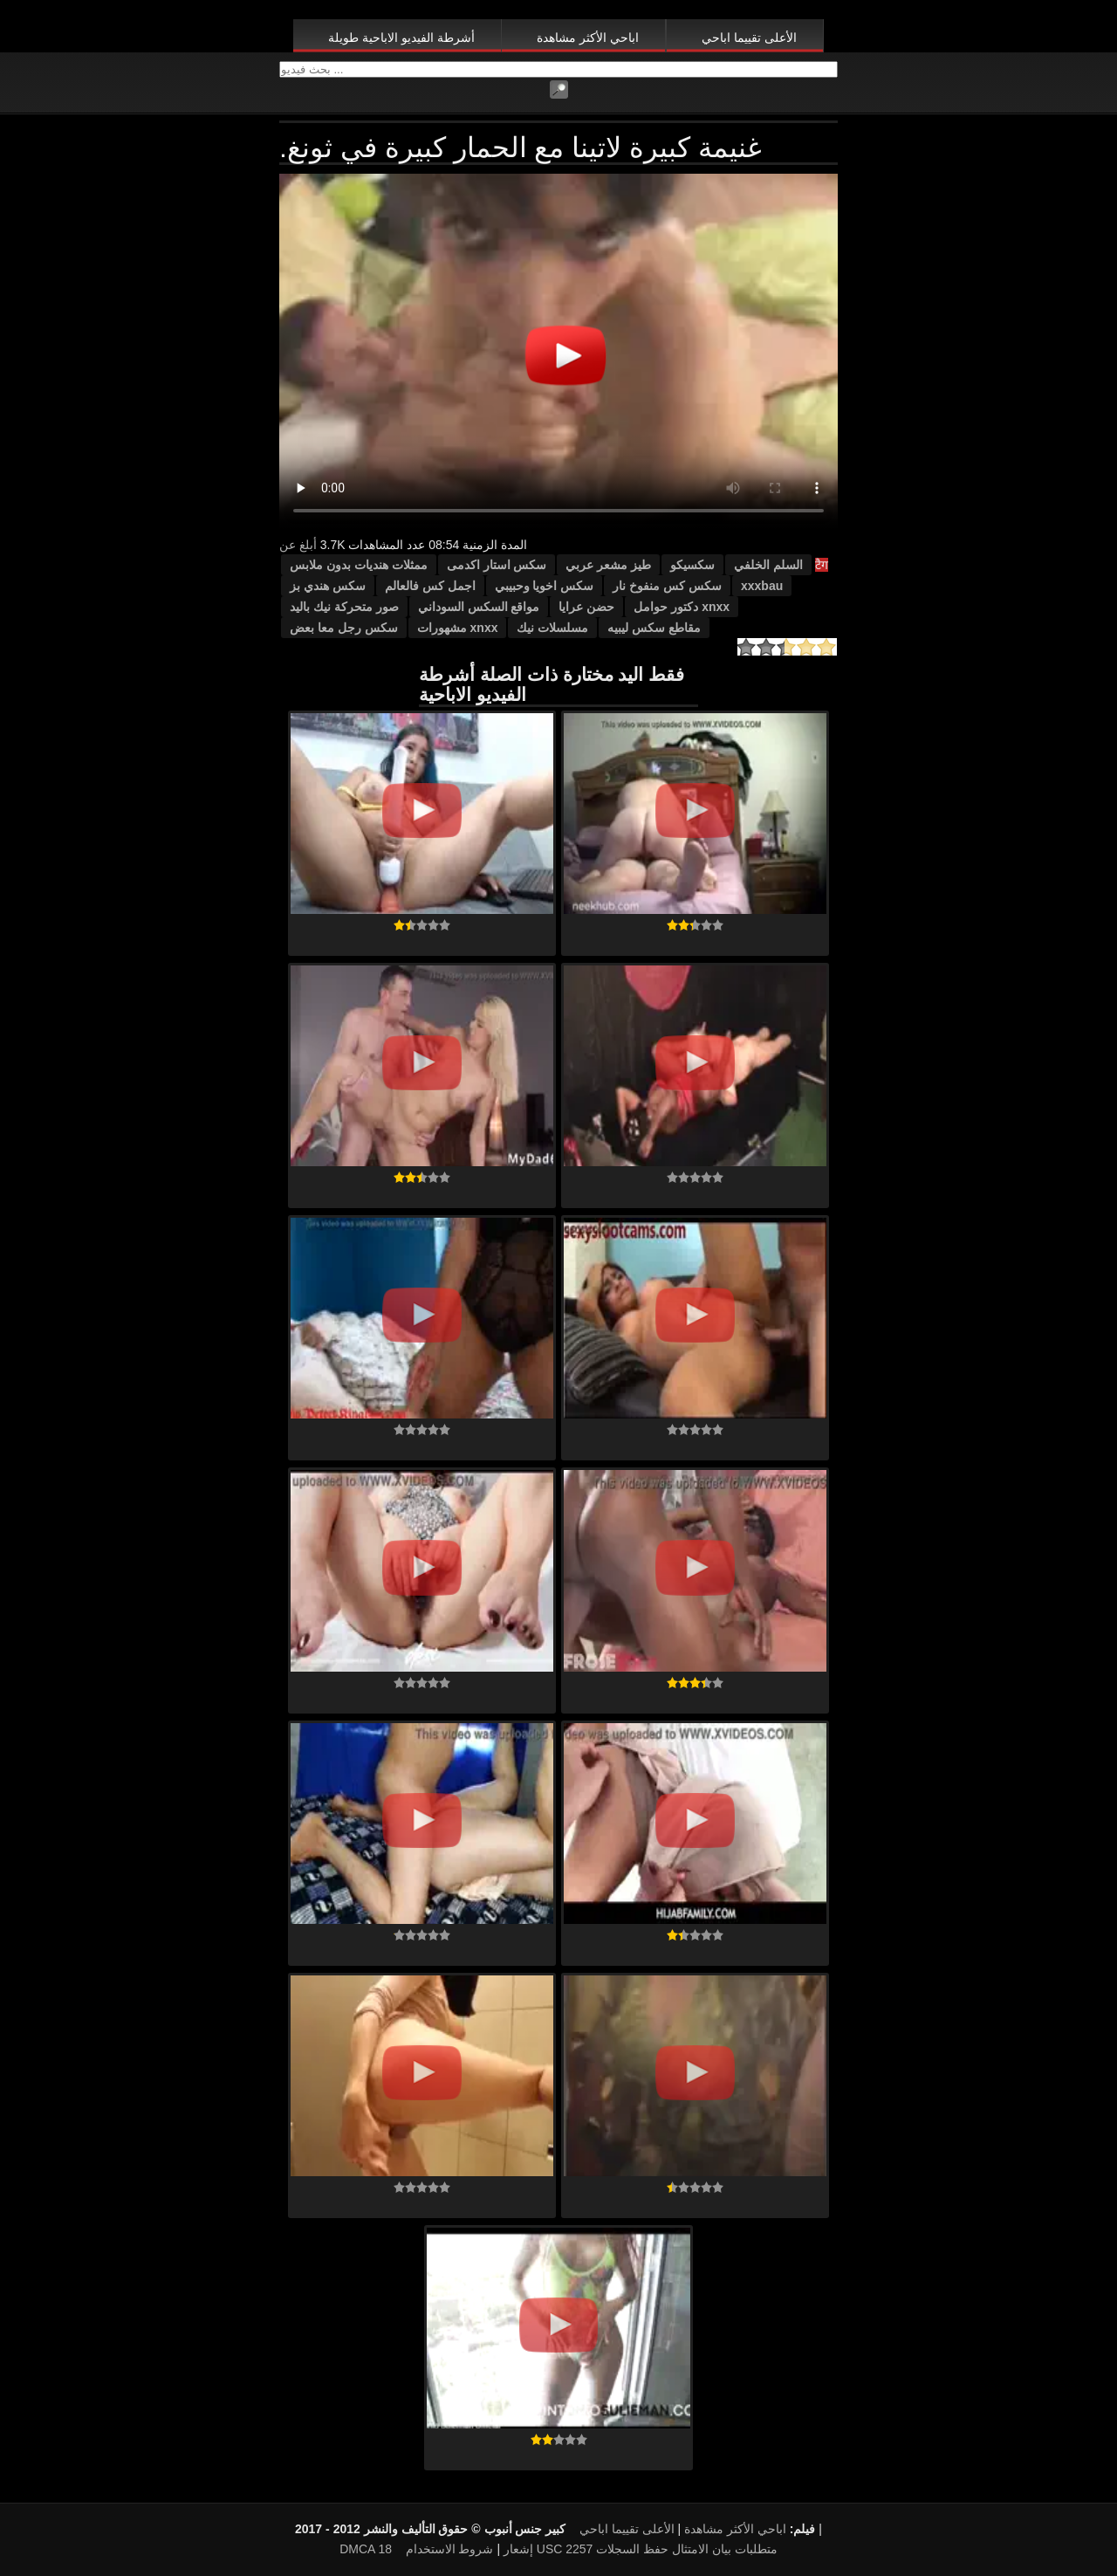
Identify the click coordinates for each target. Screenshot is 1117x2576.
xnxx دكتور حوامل (682, 607)
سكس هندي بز (328, 586)
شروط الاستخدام (450, 2549)
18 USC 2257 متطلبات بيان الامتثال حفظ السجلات (577, 2549)
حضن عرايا (586, 607)
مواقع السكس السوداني (479, 607)
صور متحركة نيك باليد (344, 607)
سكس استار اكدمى (497, 565)
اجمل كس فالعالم (430, 586)
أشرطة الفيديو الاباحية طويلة (401, 38)
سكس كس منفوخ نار (667, 586)
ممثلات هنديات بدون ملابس (359, 565)
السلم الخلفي (768, 565)
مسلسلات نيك (552, 628)
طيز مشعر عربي (608, 565)
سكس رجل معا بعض (344, 628)
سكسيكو (692, 565)
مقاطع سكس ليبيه (654, 628)
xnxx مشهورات (457, 628)
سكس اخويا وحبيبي (544, 586)
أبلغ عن (298, 545)
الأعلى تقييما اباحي (749, 38)
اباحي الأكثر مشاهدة (588, 38)
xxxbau (762, 586)
